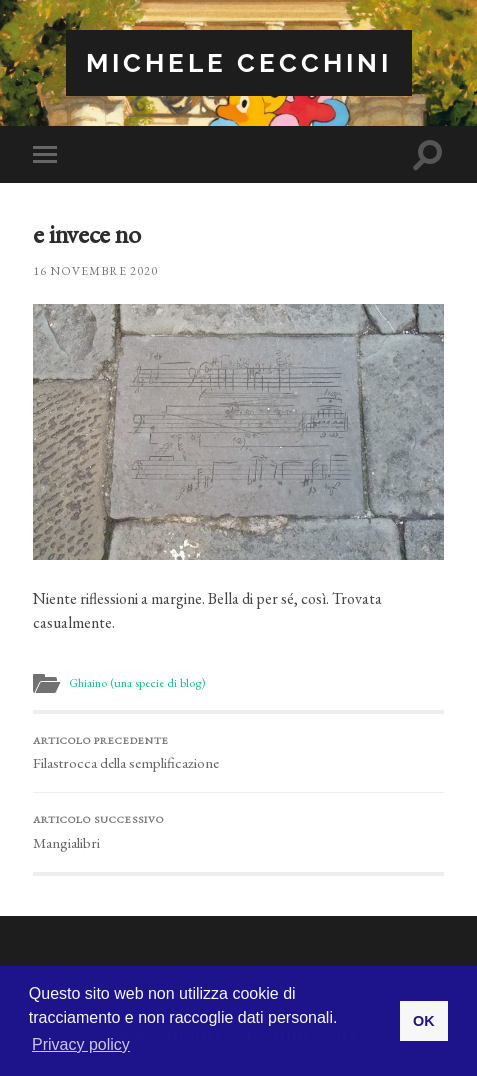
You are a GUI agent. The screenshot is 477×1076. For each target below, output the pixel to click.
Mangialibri (238, 832)
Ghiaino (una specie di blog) (137, 682)
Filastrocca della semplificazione (238, 753)
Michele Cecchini (239, 62)
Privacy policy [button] (81, 1044)
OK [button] (424, 1021)
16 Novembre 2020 (95, 271)
